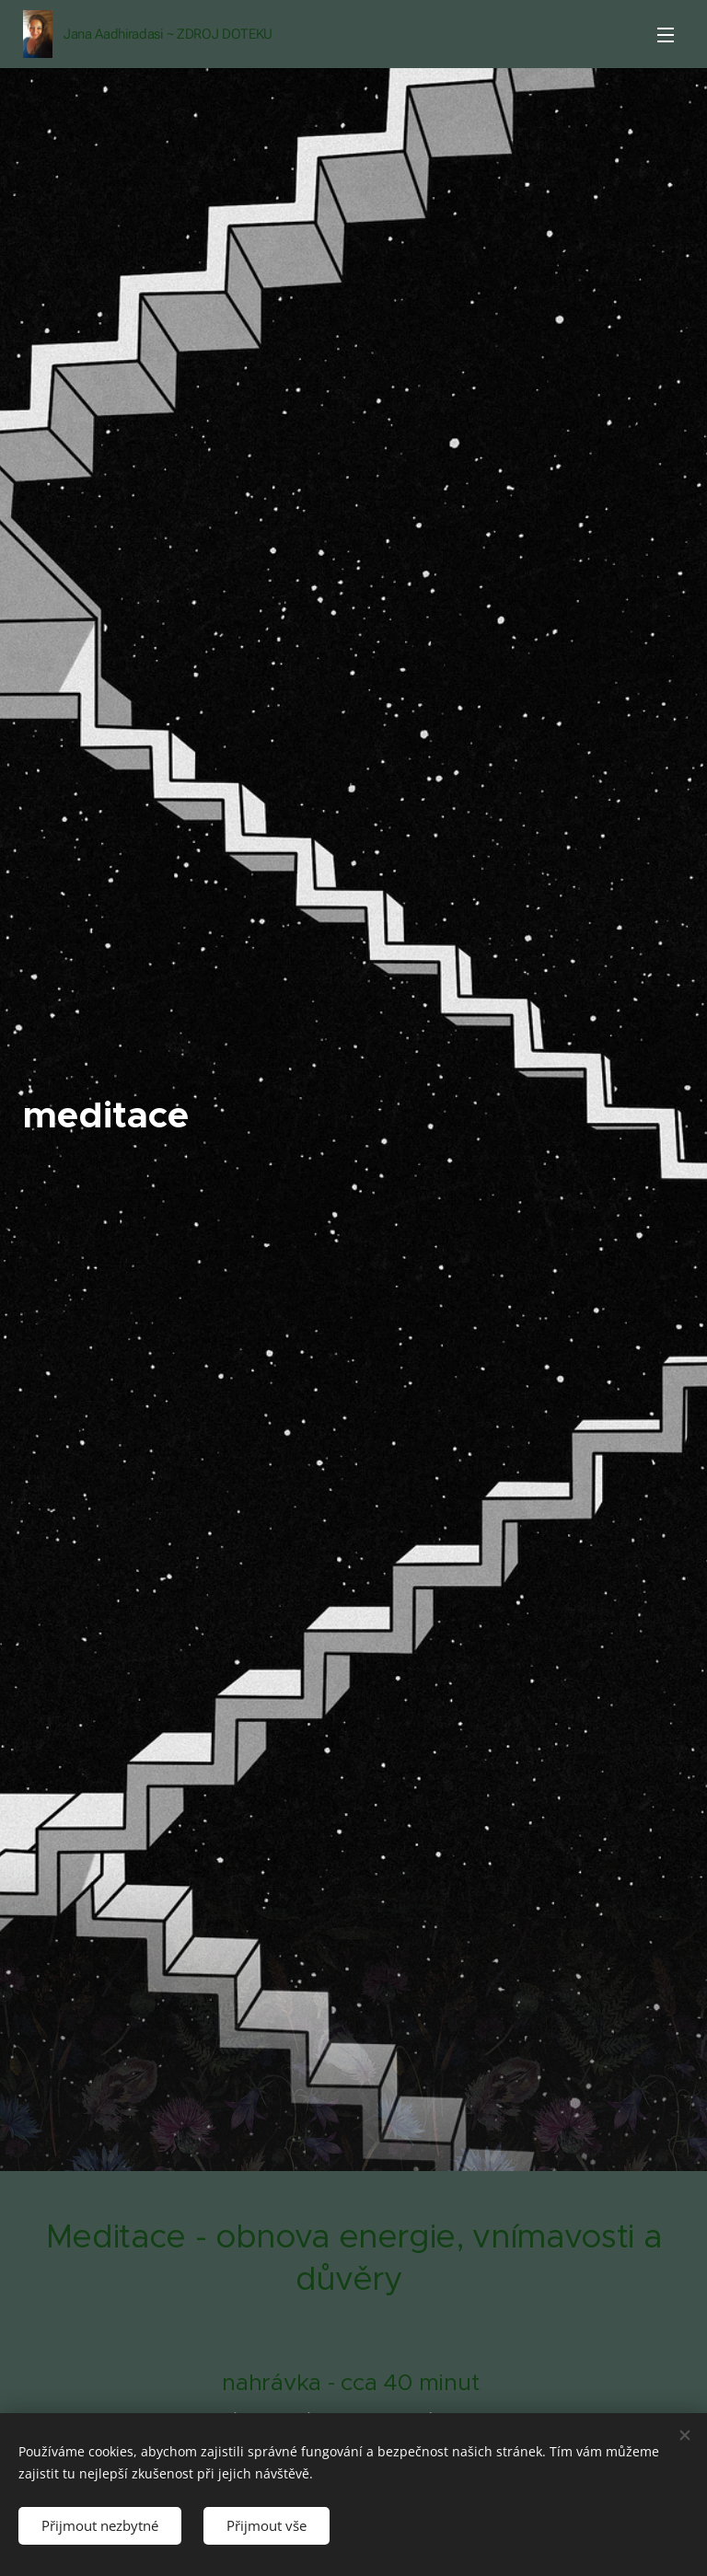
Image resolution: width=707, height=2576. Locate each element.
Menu (665, 35)
